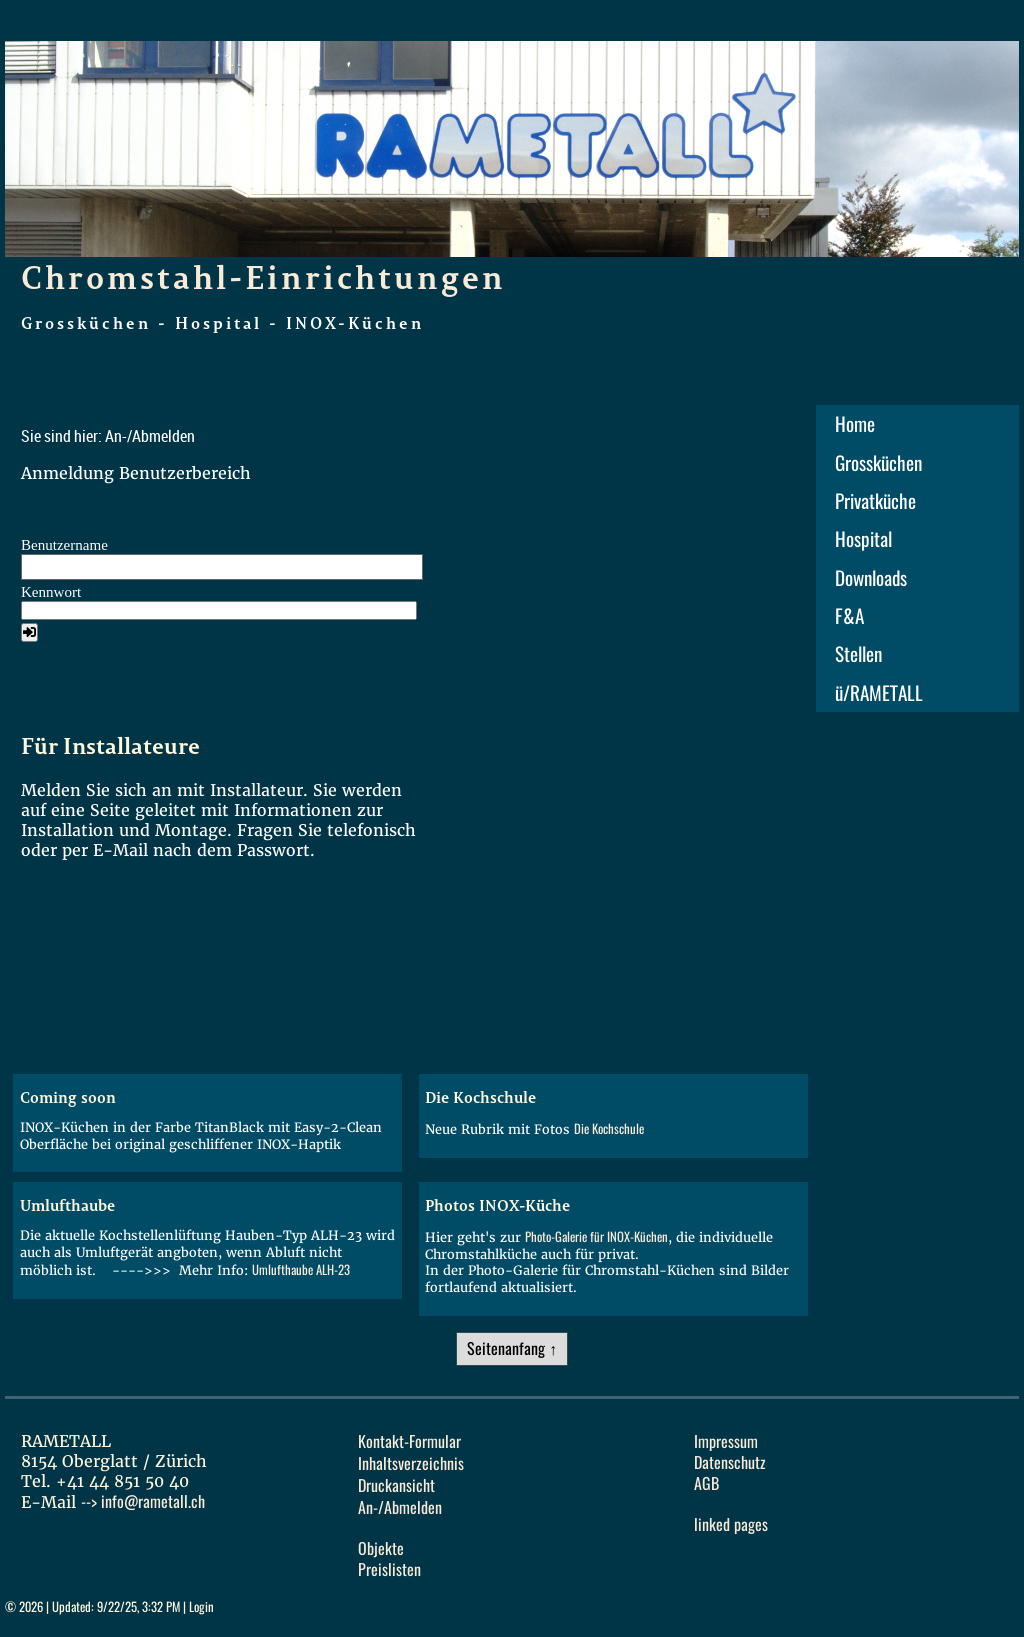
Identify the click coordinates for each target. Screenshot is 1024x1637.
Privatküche (875, 501)
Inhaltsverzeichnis (411, 1463)
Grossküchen (878, 463)
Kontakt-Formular (409, 1441)
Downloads (871, 578)
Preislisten (389, 1569)
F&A (849, 616)
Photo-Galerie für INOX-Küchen (596, 1236)
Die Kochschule (609, 1128)
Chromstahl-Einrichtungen (263, 277)
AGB (706, 1483)
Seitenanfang (506, 1348)
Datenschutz (730, 1462)
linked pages (731, 1524)
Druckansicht (396, 1485)
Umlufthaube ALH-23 (301, 1269)
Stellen (858, 654)
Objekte (381, 1548)
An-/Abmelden (400, 1507)
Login (201, 1606)
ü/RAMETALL (879, 693)
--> (143, 1501)
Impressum (726, 1441)
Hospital (863, 539)
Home (855, 424)
